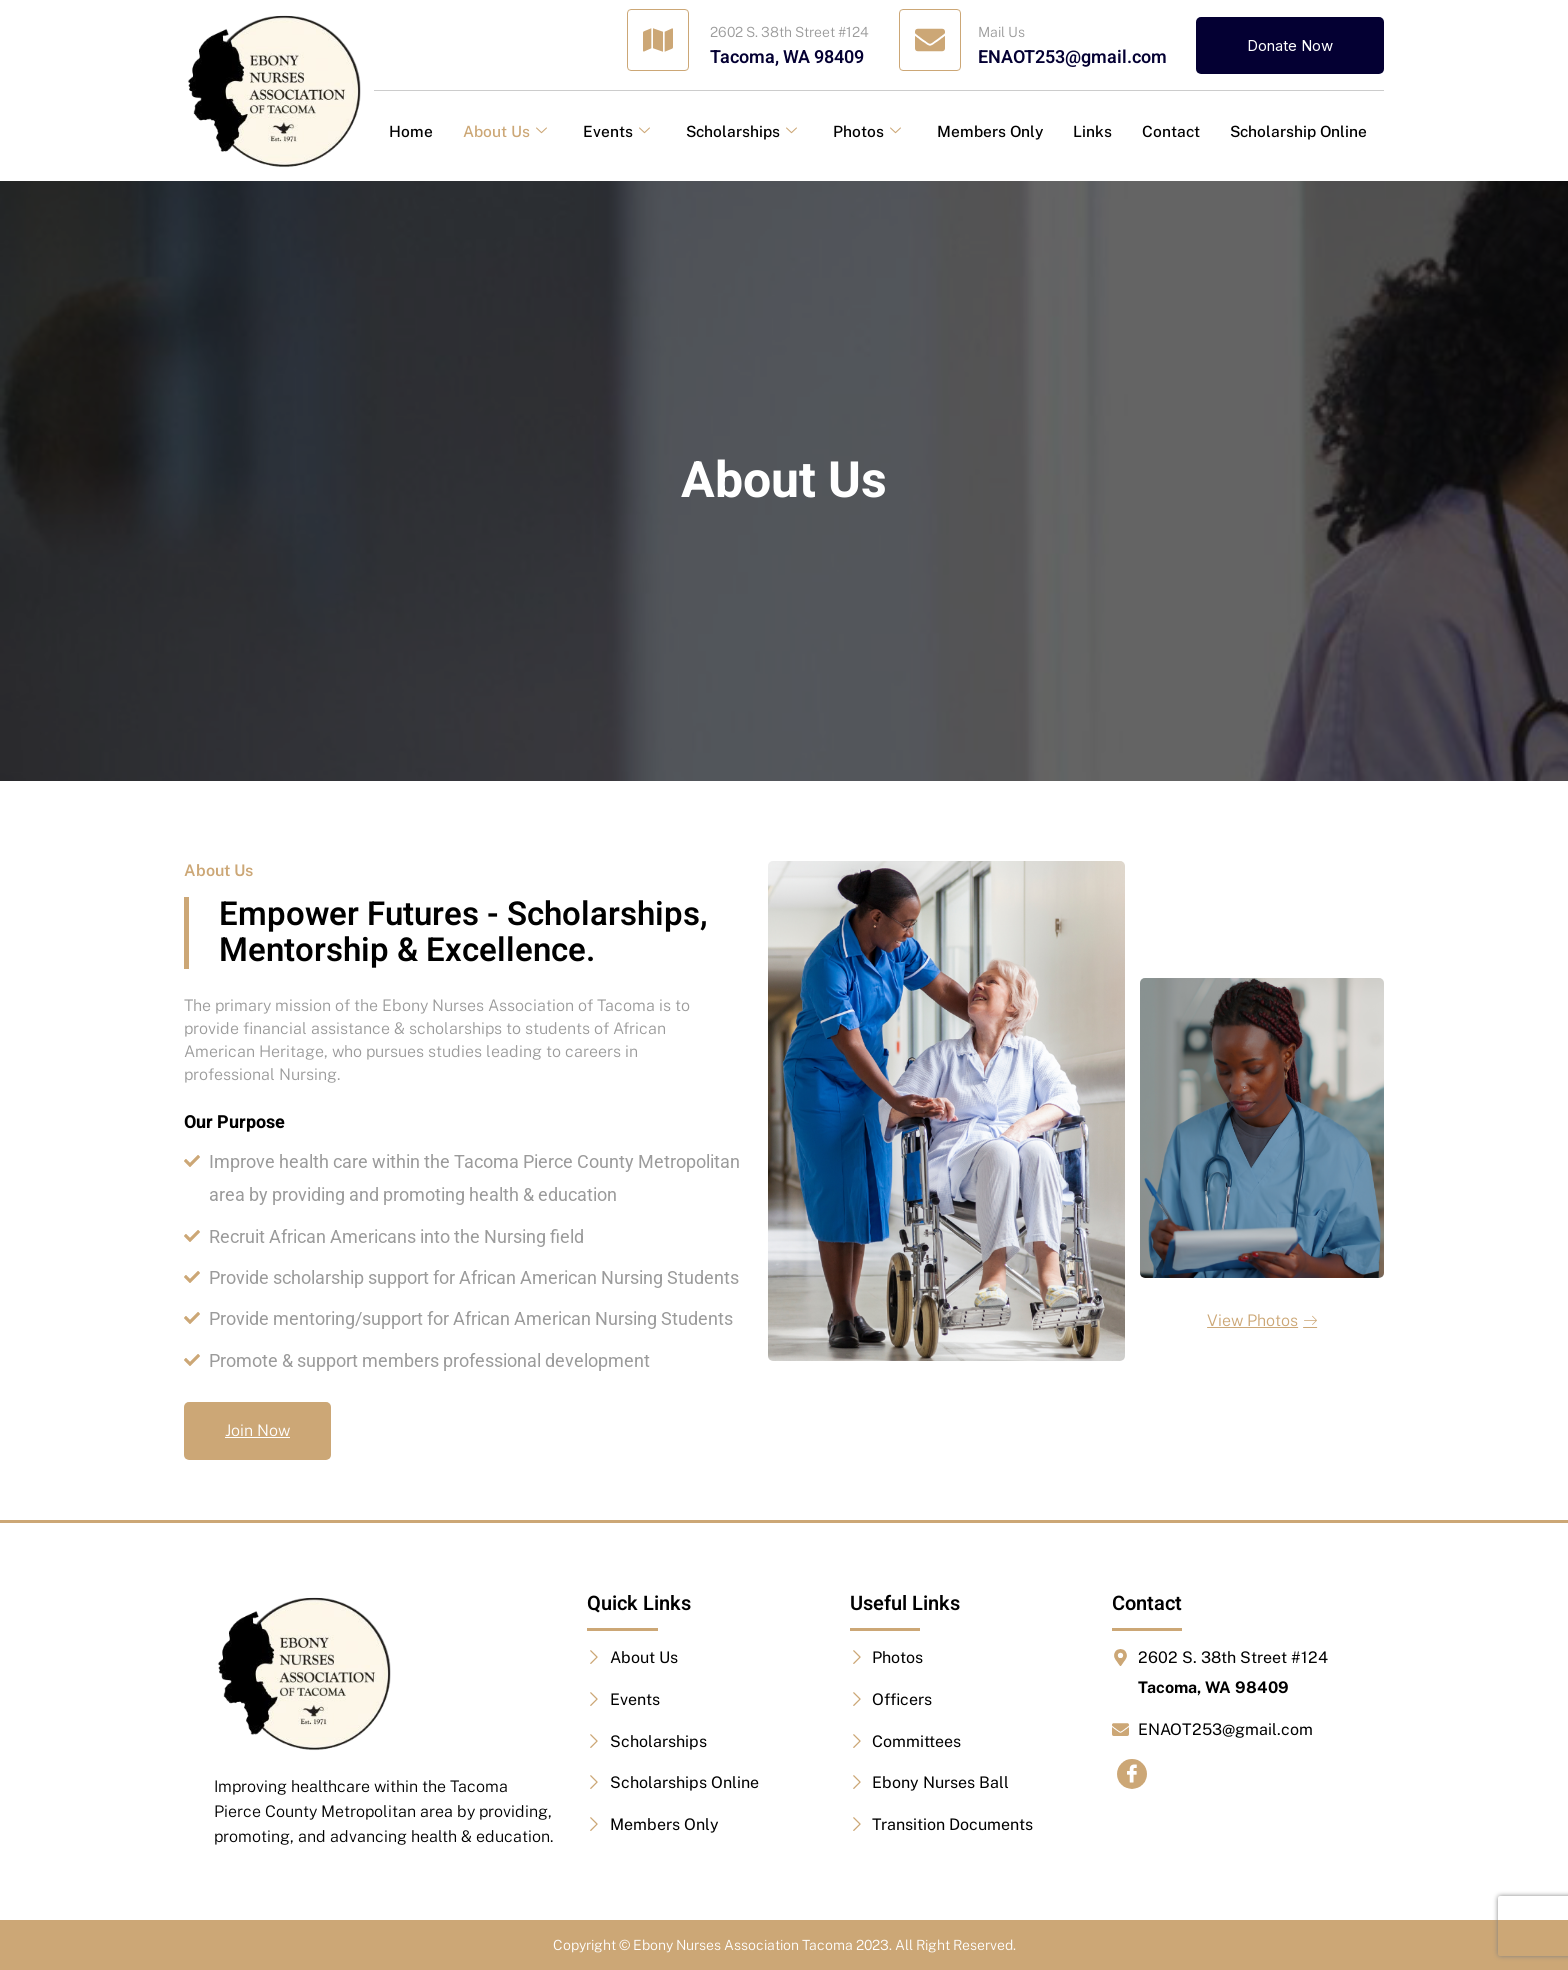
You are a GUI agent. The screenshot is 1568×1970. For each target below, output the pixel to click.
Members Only (990, 131)
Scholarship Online (1298, 131)
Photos (867, 131)
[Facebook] (1132, 1774)
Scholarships (741, 131)
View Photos (1262, 1320)
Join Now (257, 1430)
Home (411, 131)
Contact (1171, 131)
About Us (505, 131)
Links (1092, 131)
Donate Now (1290, 45)
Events (616, 131)
